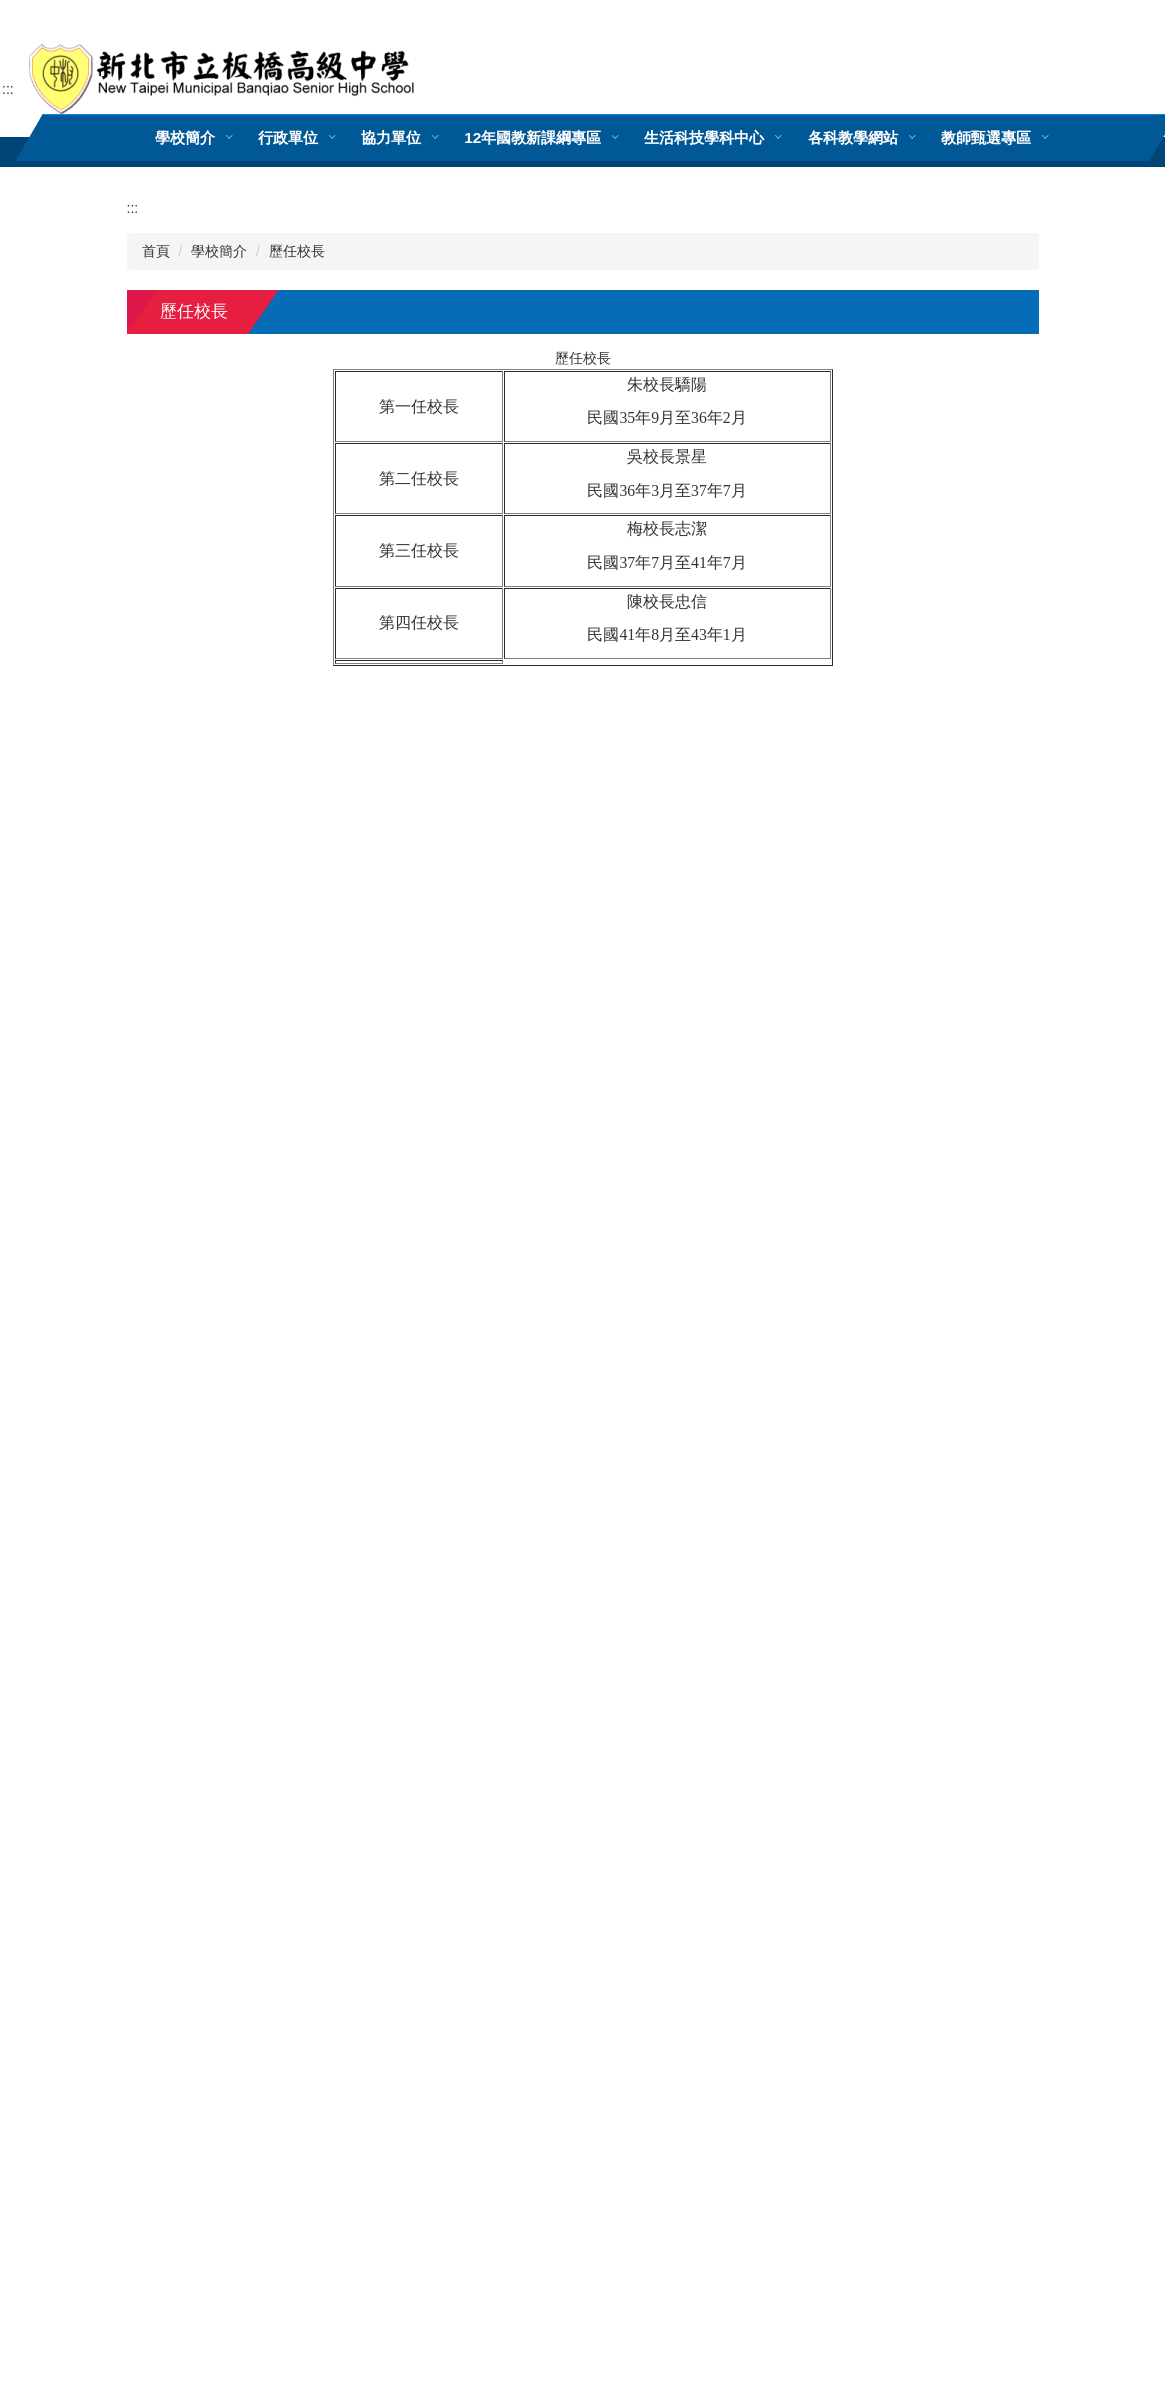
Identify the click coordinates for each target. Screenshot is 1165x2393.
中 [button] (982, 361)
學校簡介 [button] (185, 137)
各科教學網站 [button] (852, 137)
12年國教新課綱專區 (532, 137)
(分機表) (537, 1905)
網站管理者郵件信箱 (645, 1905)
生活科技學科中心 (704, 137)
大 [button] (1021, 361)
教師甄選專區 (985, 137)
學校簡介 (219, 251)
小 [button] (943, 361)
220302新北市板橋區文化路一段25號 (242, 1905)
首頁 (156, 251)
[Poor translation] (73, 2090)
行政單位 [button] (288, 137)
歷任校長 (297, 251)
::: (8, 89)
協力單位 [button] (391, 137)
